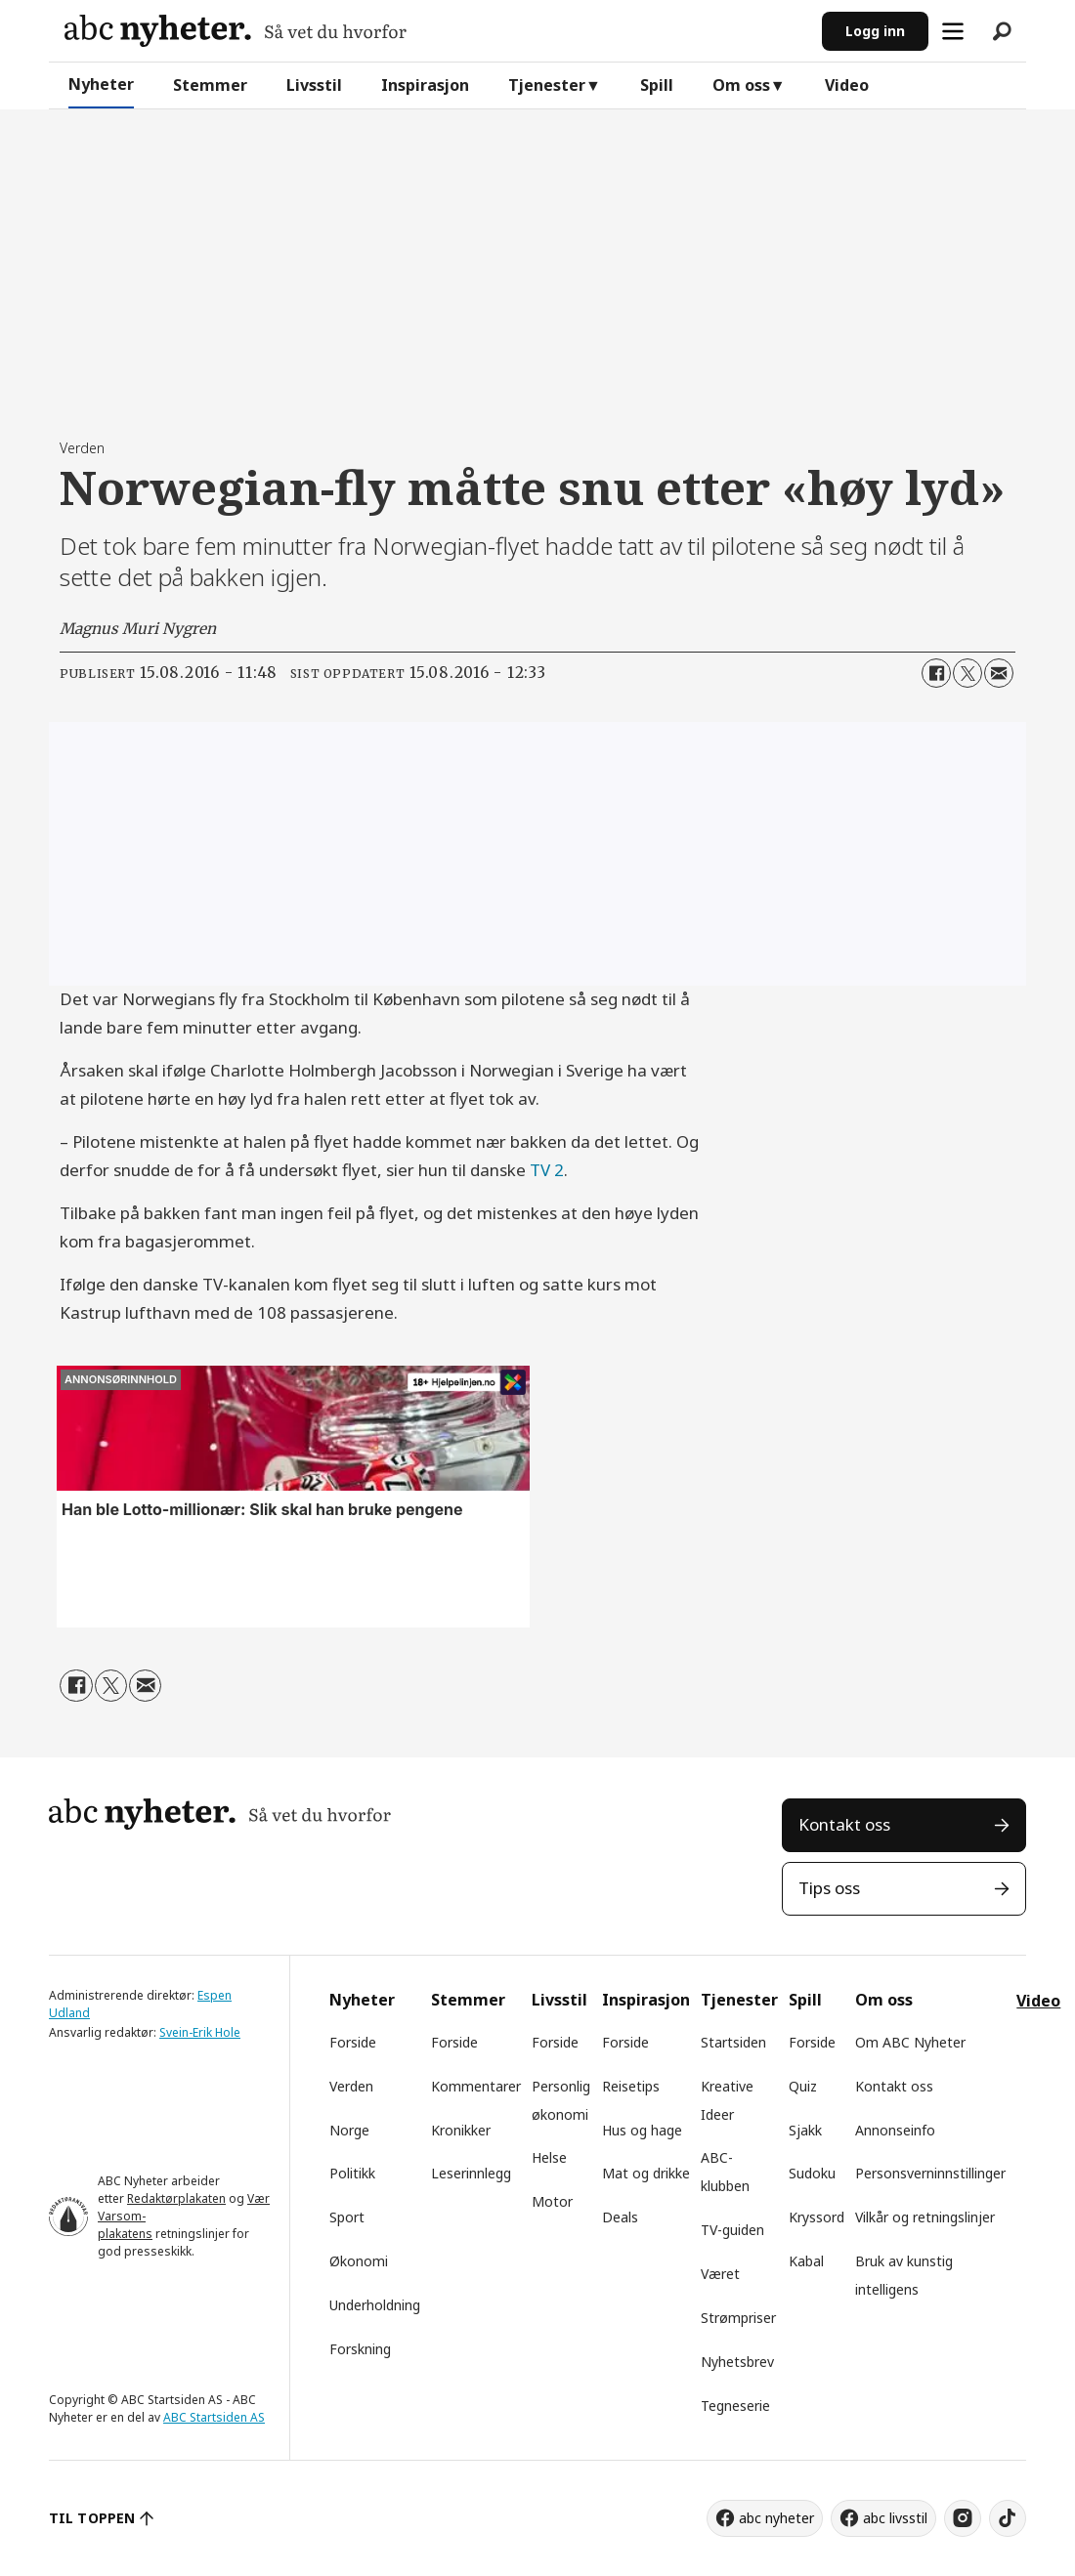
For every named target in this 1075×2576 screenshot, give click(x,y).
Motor (552, 2201)
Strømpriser (738, 2317)
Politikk (352, 2173)
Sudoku (812, 2173)
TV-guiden (732, 2229)
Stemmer (210, 85)
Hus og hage (642, 2130)
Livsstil (314, 85)
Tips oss (829, 1888)
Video (847, 85)
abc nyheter (776, 2518)
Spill (656, 85)
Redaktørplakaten (176, 2198)
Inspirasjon (425, 85)
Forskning (360, 2349)
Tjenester (546, 85)
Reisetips (631, 2086)
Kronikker (461, 2130)
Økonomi (358, 2261)
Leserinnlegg (471, 2173)
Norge (349, 2130)
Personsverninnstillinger (930, 2173)
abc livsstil (895, 2518)
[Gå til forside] (235, 31)
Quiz (803, 2086)
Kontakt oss (844, 1824)
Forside (352, 2042)
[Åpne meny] (952, 31)
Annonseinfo (895, 2130)
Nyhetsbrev (737, 2361)
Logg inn (875, 30)
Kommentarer (476, 2086)
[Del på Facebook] (936, 673)
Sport (347, 2217)
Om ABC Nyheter (910, 2042)
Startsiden (733, 2042)
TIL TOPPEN (92, 2518)
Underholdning (374, 2305)
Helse (549, 2157)
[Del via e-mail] (998, 673)
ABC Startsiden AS (214, 2417)
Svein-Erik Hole (199, 2032)
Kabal (806, 2261)
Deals (620, 2217)
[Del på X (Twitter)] (967, 673)
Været (720, 2273)
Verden (351, 2086)
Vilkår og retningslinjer (925, 2217)
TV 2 (547, 1170)
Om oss (741, 85)
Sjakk (805, 2130)
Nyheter (101, 84)
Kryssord (816, 2217)
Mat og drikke (646, 2173)
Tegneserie (735, 2405)
